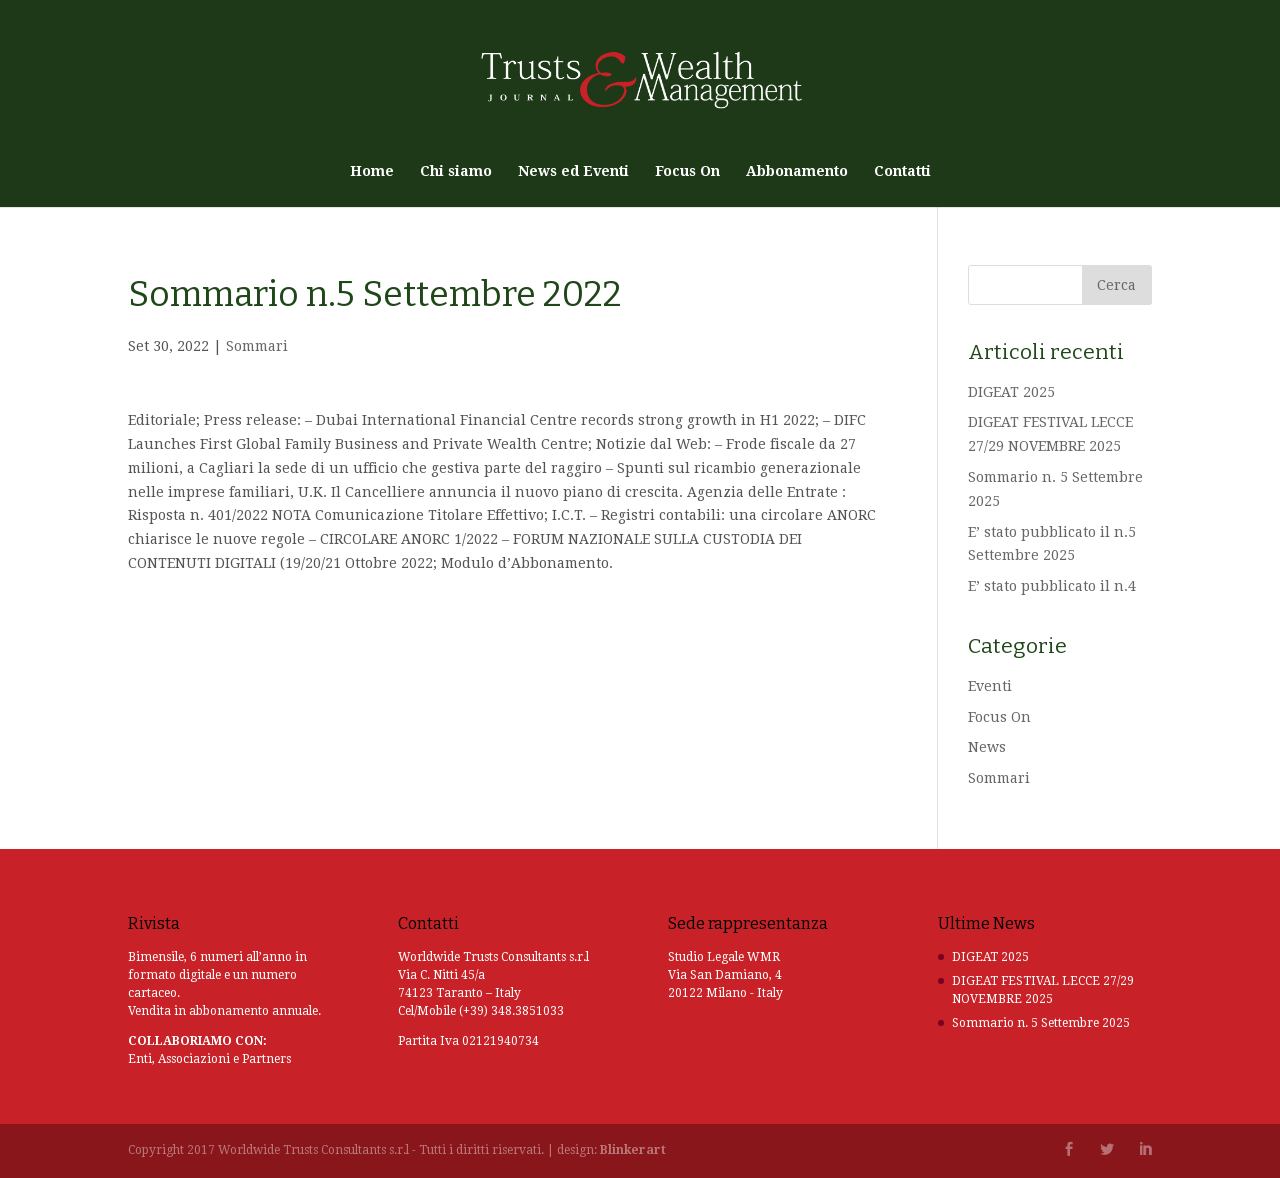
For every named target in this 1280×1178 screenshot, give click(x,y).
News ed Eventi (573, 171)
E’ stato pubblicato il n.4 (1052, 586)
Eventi (990, 686)
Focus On (687, 171)
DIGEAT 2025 (1011, 392)
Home (372, 171)
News (987, 747)
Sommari (257, 346)
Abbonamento (797, 171)
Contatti (902, 171)
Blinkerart (633, 1150)
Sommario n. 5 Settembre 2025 (1041, 1023)
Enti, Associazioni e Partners (209, 1059)
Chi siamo (456, 171)
